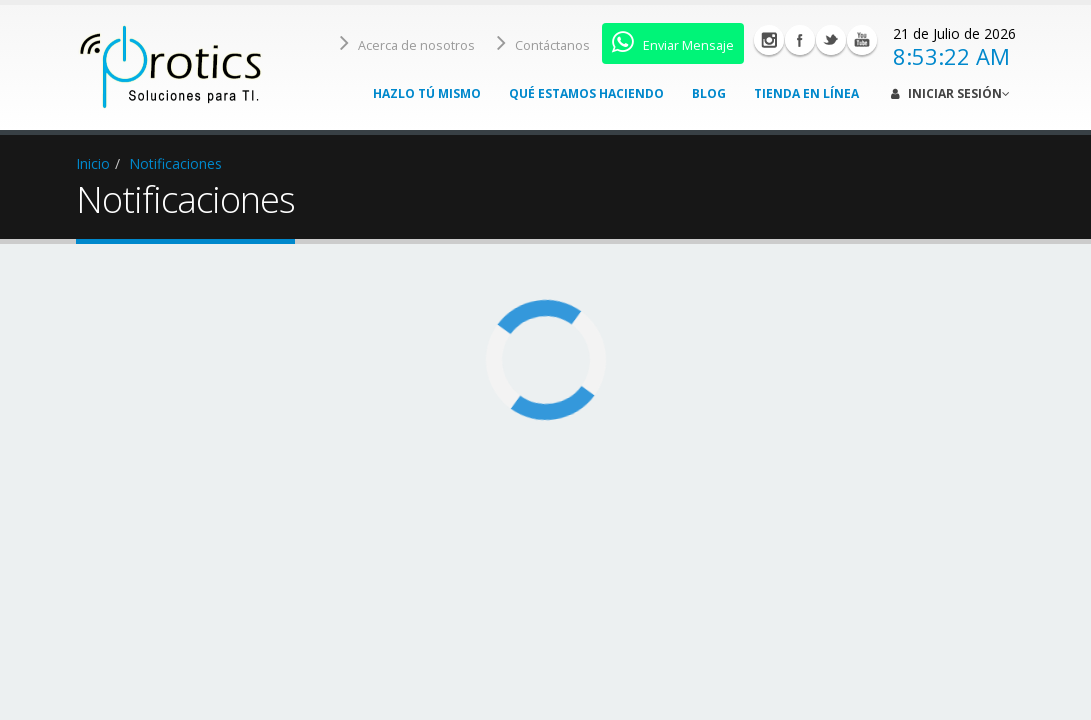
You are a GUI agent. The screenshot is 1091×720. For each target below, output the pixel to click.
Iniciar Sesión (950, 93)
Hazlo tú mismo (427, 93)
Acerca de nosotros (407, 42)
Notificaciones (175, 163)
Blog (709, 93)
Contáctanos (543, 42)
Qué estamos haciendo (586, 93)
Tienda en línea (806, 93)
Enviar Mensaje (673, 42)
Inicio (93, 163)
